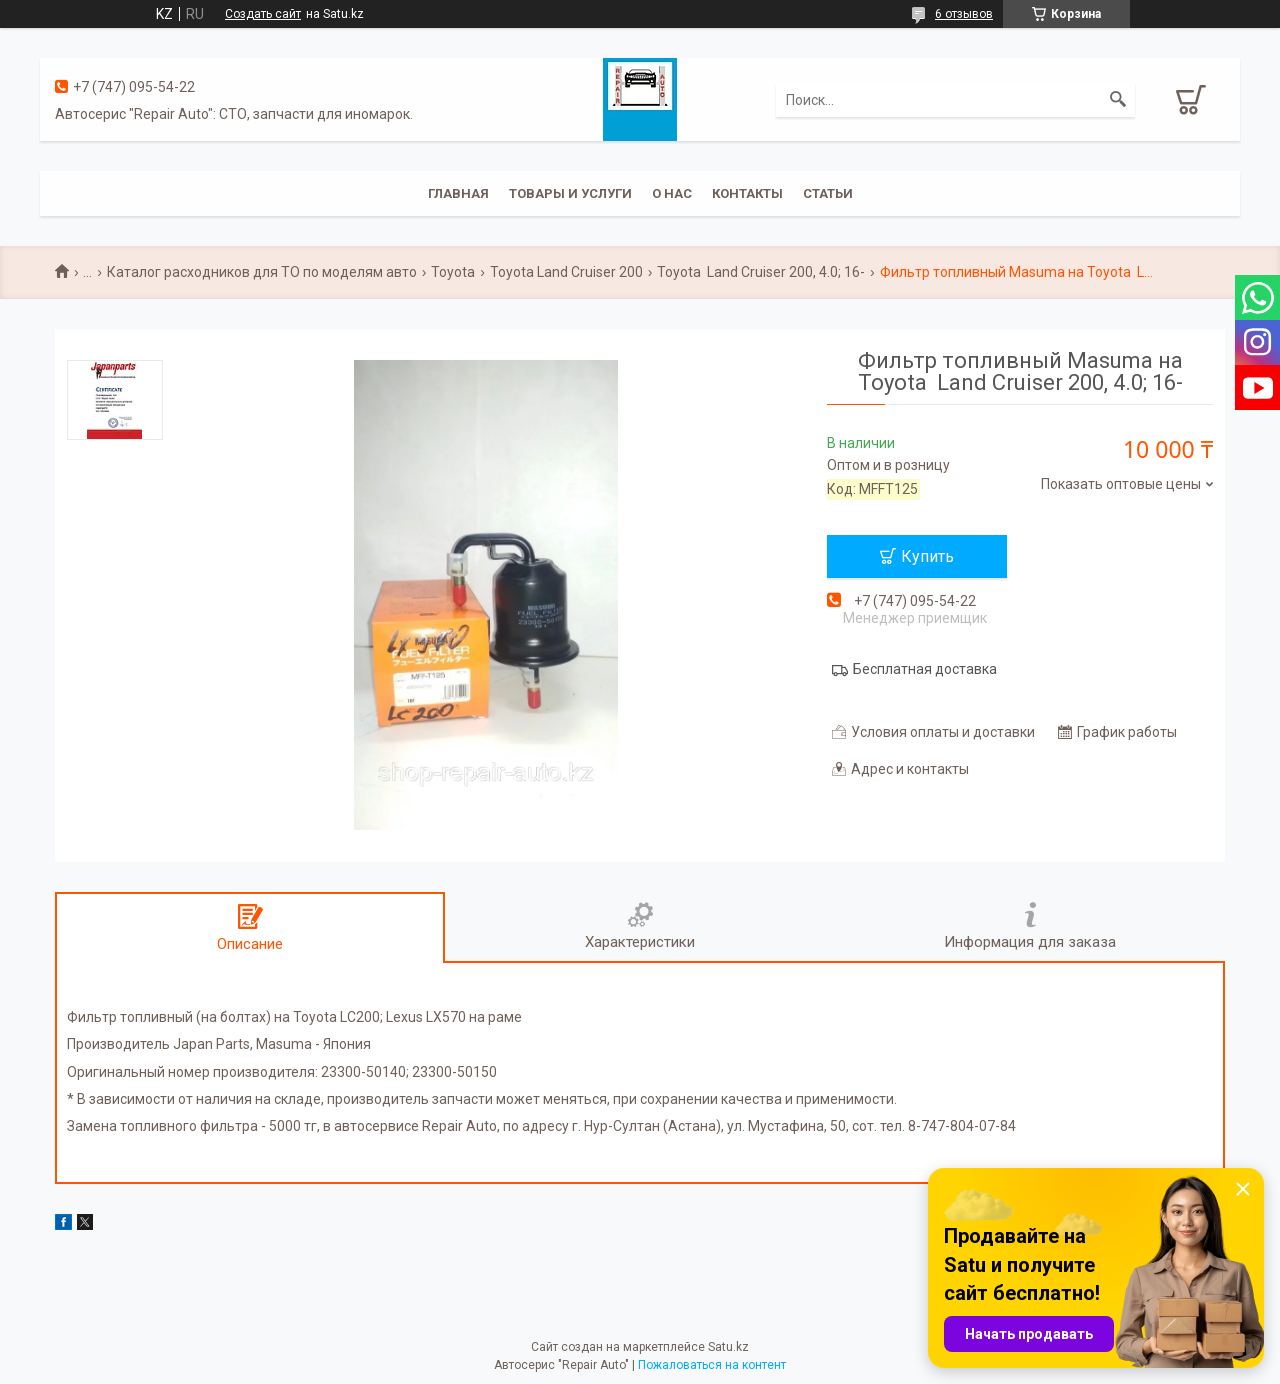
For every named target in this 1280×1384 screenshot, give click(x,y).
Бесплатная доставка (925, 669)
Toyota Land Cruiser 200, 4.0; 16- (761, 272)
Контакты (747, 193)
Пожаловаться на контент (712, 1365)
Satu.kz (728, 1347)
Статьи (828, 193)
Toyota (453, 272)
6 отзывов (964, 14)
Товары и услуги (570, 193)
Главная (458, 193)
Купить (927, 556)
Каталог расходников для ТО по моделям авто (262, 272)
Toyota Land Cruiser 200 (566, 272)
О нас (672, 193)
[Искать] (1118, 100)
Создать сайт (263, 14)
